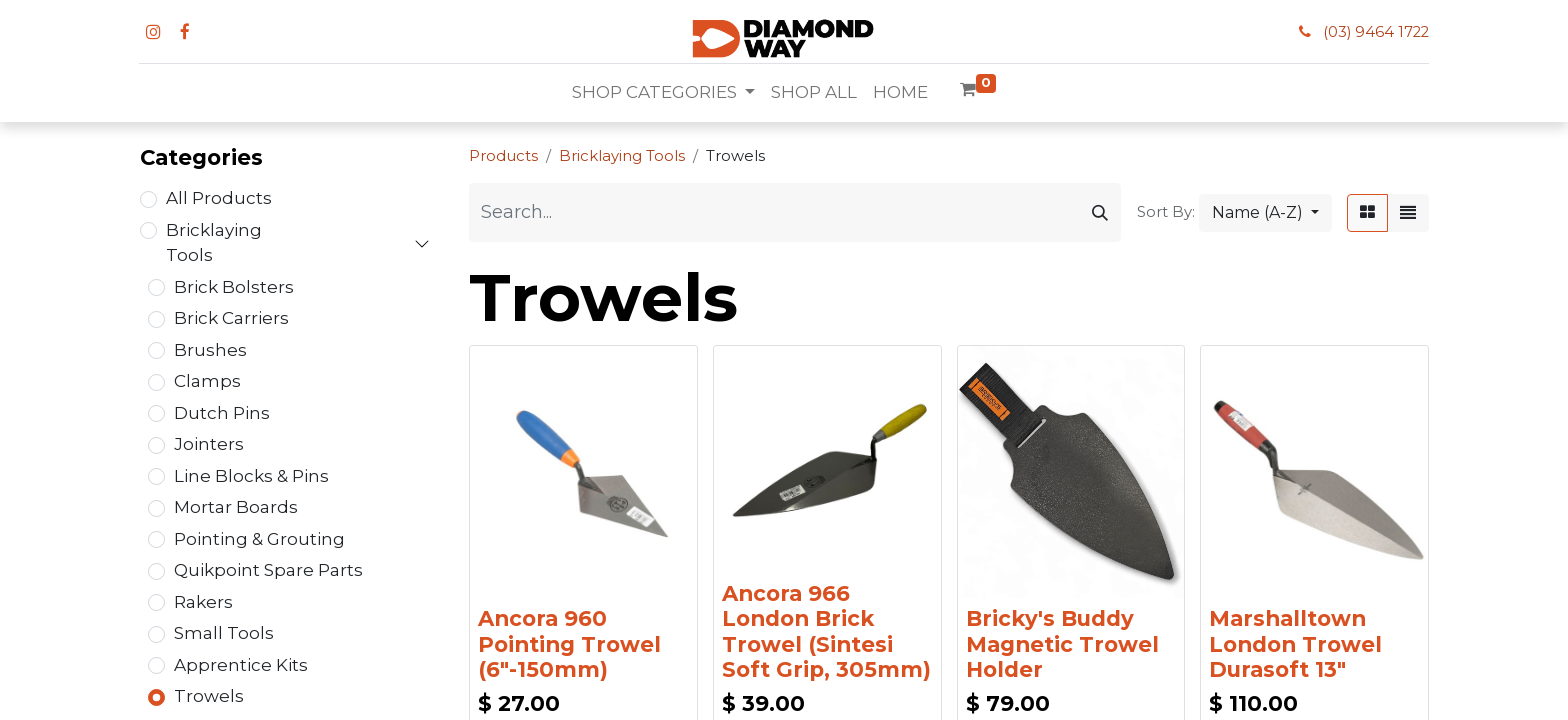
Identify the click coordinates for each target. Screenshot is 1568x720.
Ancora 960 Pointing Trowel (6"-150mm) (569, 643)
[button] (1265, 213)
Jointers (209, 444)
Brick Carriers (231, 318)
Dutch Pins (222, 413)
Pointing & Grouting (259, 539)
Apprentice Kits (241, 665)
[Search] (1100, 212)
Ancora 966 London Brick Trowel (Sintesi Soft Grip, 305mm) (826, 631)
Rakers (203, 602)
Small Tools (224, 633)
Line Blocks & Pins (251, 476)
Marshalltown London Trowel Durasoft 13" (1295, 643)
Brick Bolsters (234, 287)
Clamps (207, 381)
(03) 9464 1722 (1376, 32)
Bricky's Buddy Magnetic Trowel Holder (1062, 643)
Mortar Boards (236, 507)
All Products (219, 198)
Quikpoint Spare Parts (268, 570)
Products (503, 156)
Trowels (209, 696)
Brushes (210, 350)
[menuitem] (814, 93)
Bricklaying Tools (214, 243)
